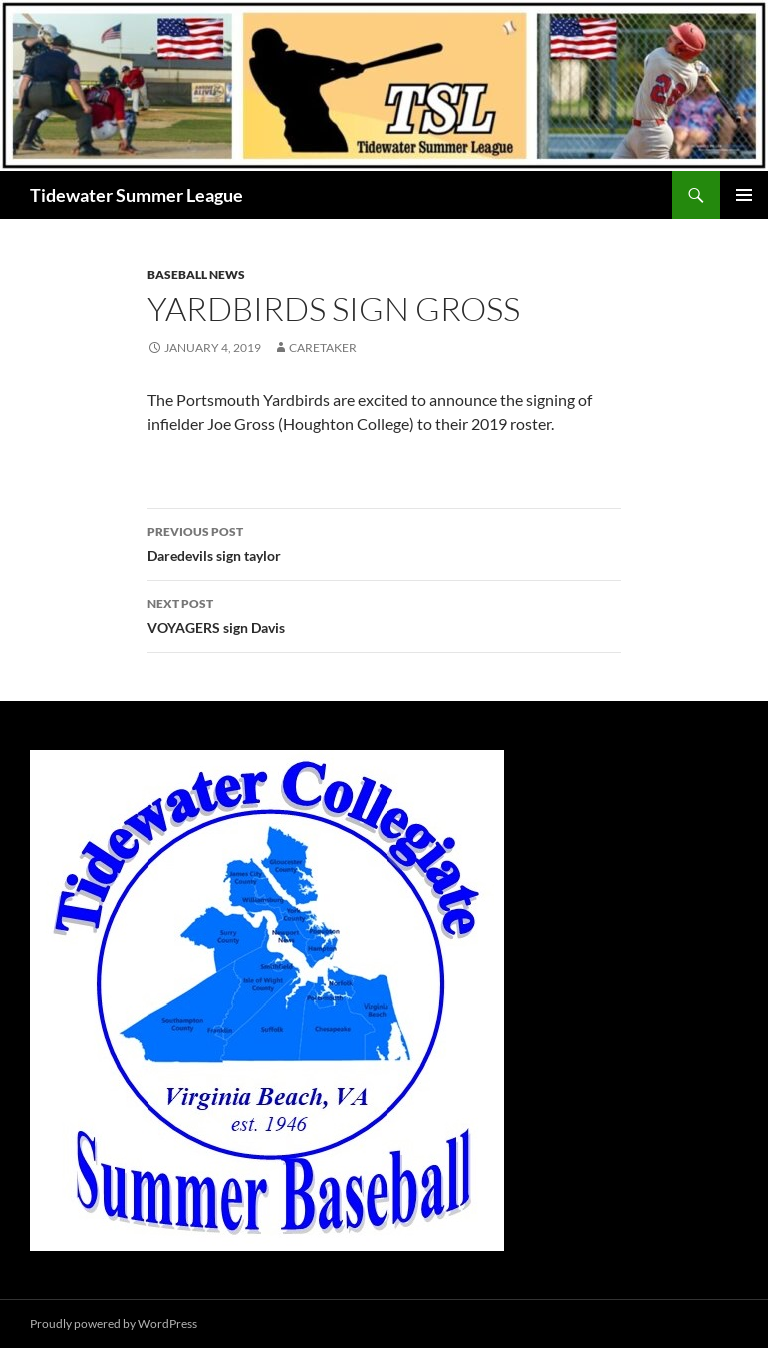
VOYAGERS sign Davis (384, 614)
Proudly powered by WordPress (113, 1323)
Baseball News (196, 274)
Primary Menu (744, 195)
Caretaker (323, 347)
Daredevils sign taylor (384, 542)
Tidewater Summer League (136, 195)
